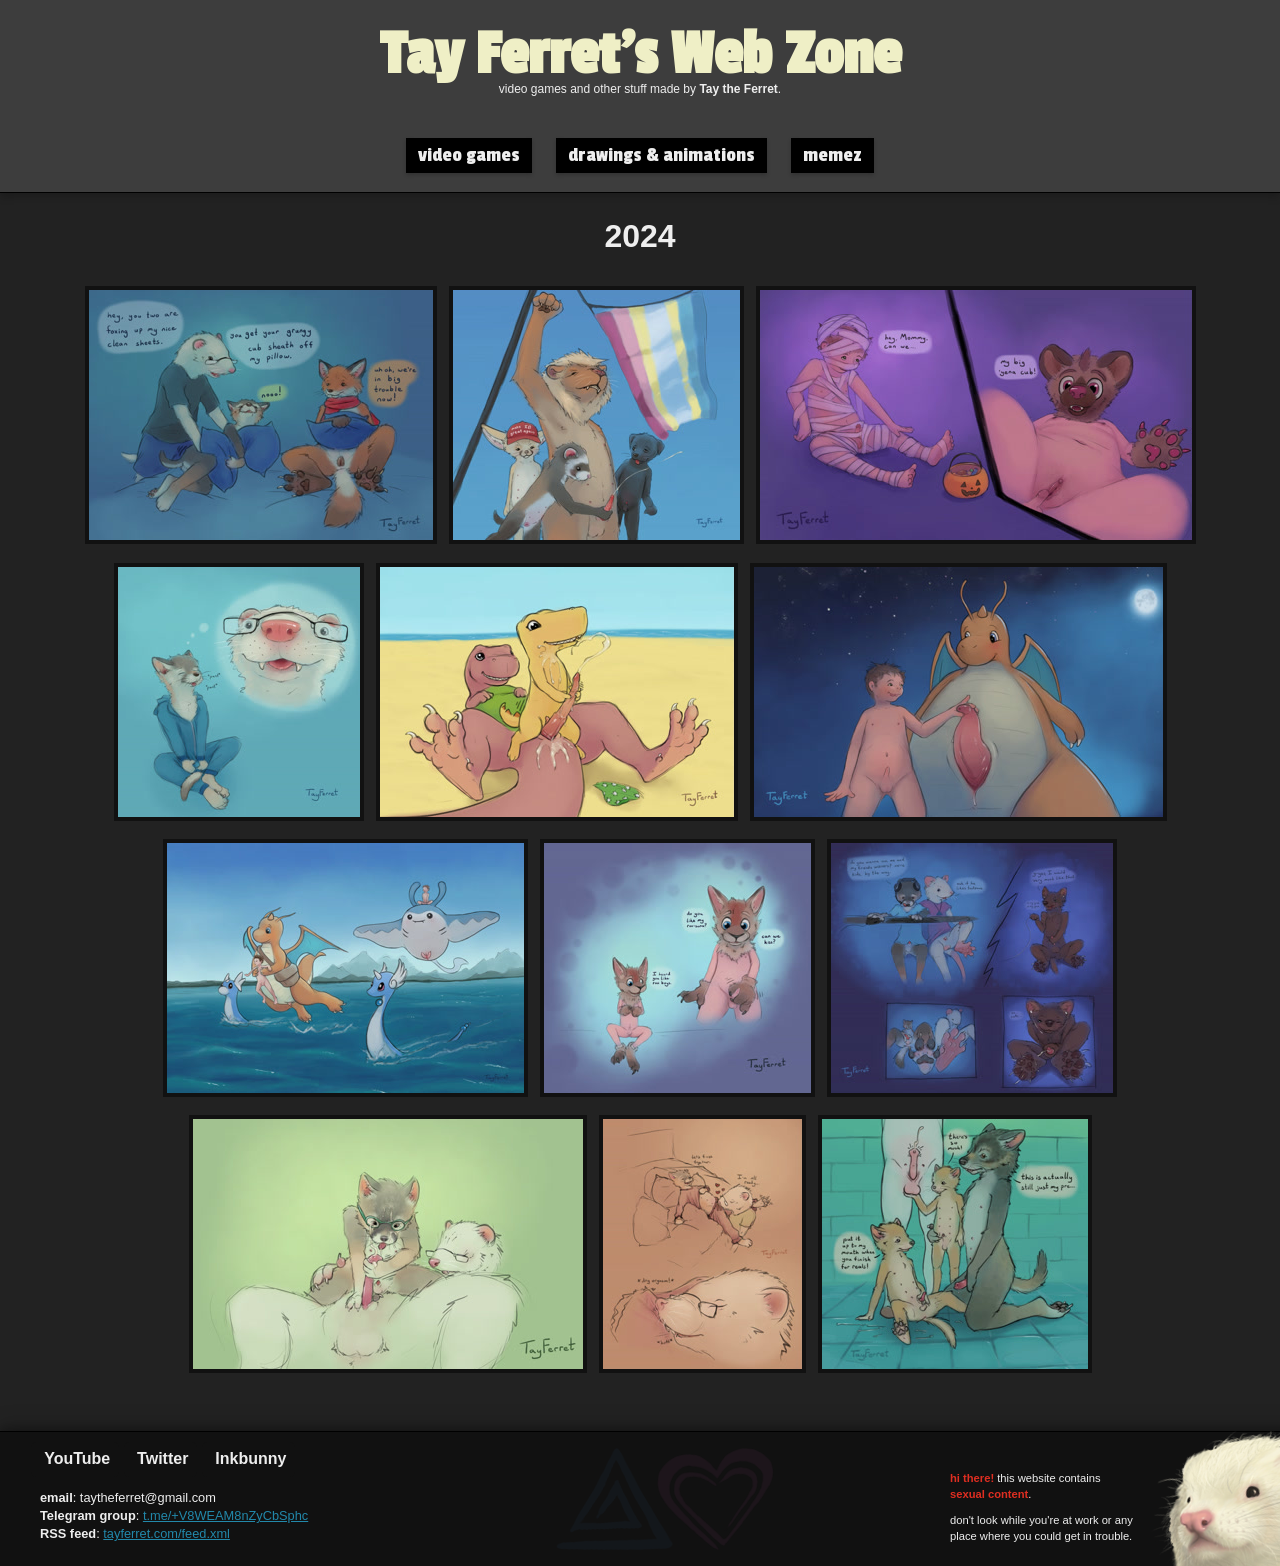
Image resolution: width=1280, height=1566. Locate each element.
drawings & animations (661, 155)
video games (469, 155)
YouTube (75, 1458)
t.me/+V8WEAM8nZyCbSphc (225, 1515)
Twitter (161, 1458)
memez (832, 155)
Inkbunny (249, 1458)
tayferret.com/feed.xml (166, 1533)
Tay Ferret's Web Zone (640, 55)
